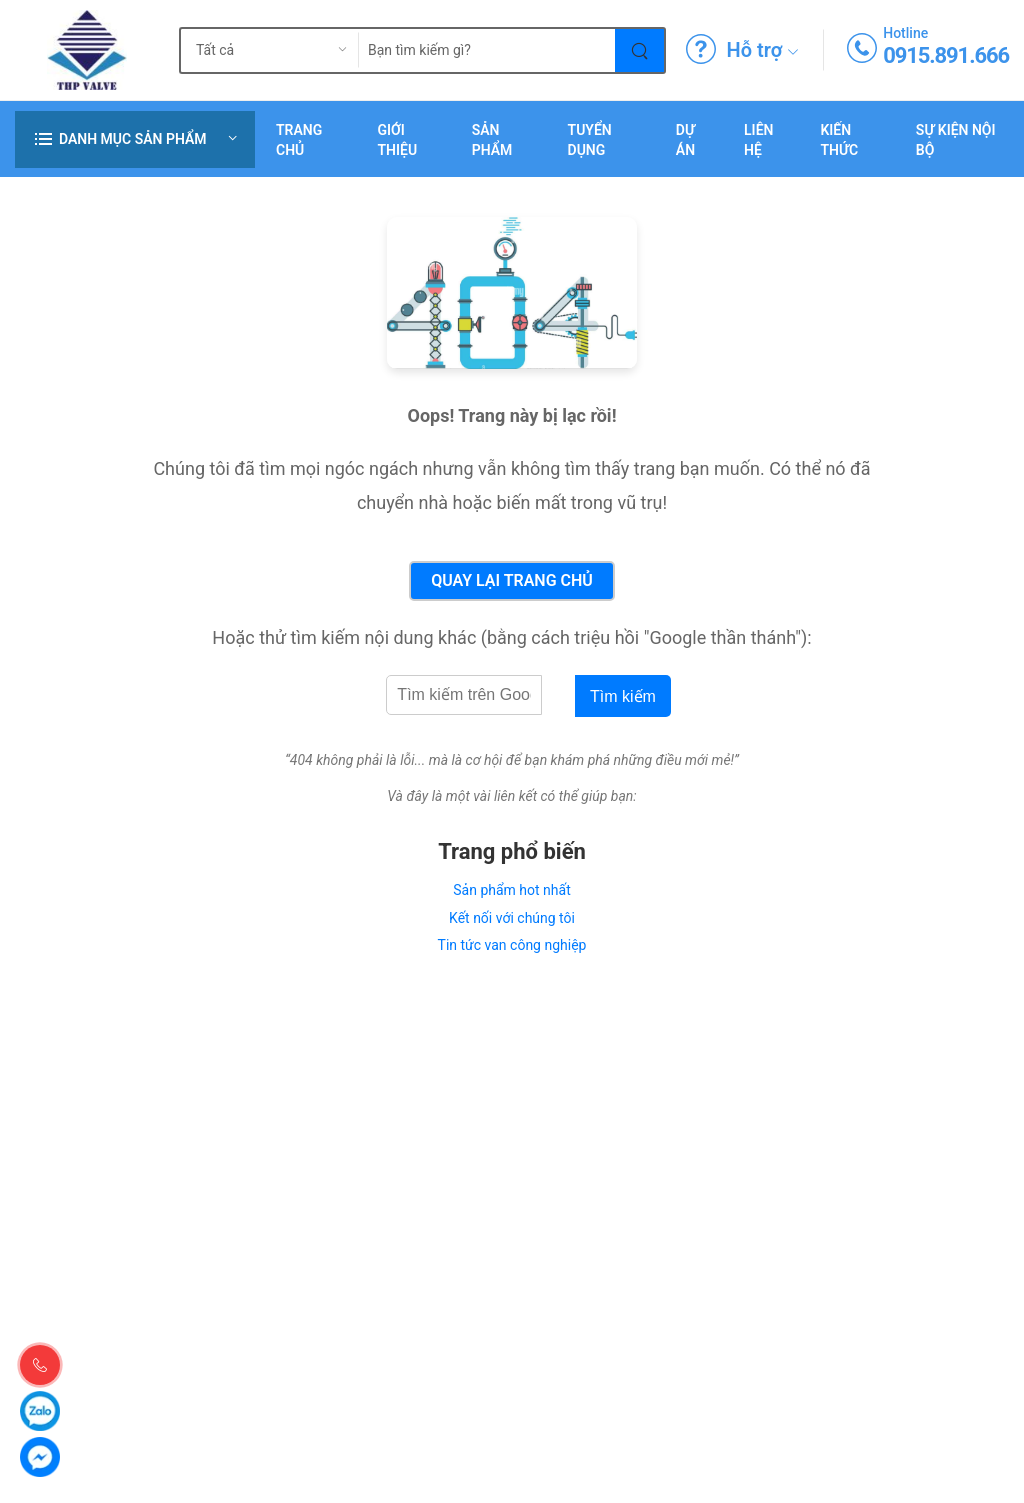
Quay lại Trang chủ (512, 580)
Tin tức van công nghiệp (512, 945)
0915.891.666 (946, 55)
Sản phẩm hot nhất (511, 890)
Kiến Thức (839, 140)
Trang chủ (299, 140)
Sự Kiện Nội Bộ (956, 140)
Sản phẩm (492, 140)
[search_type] (254, 50)
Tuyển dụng (590, 140)
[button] (135, 139)
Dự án (685, 140)
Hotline (905, 33)
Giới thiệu (397, 140)
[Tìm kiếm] (640, 50)
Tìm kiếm (623, 696)
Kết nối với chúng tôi (512, 918)
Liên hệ (758, 140)
